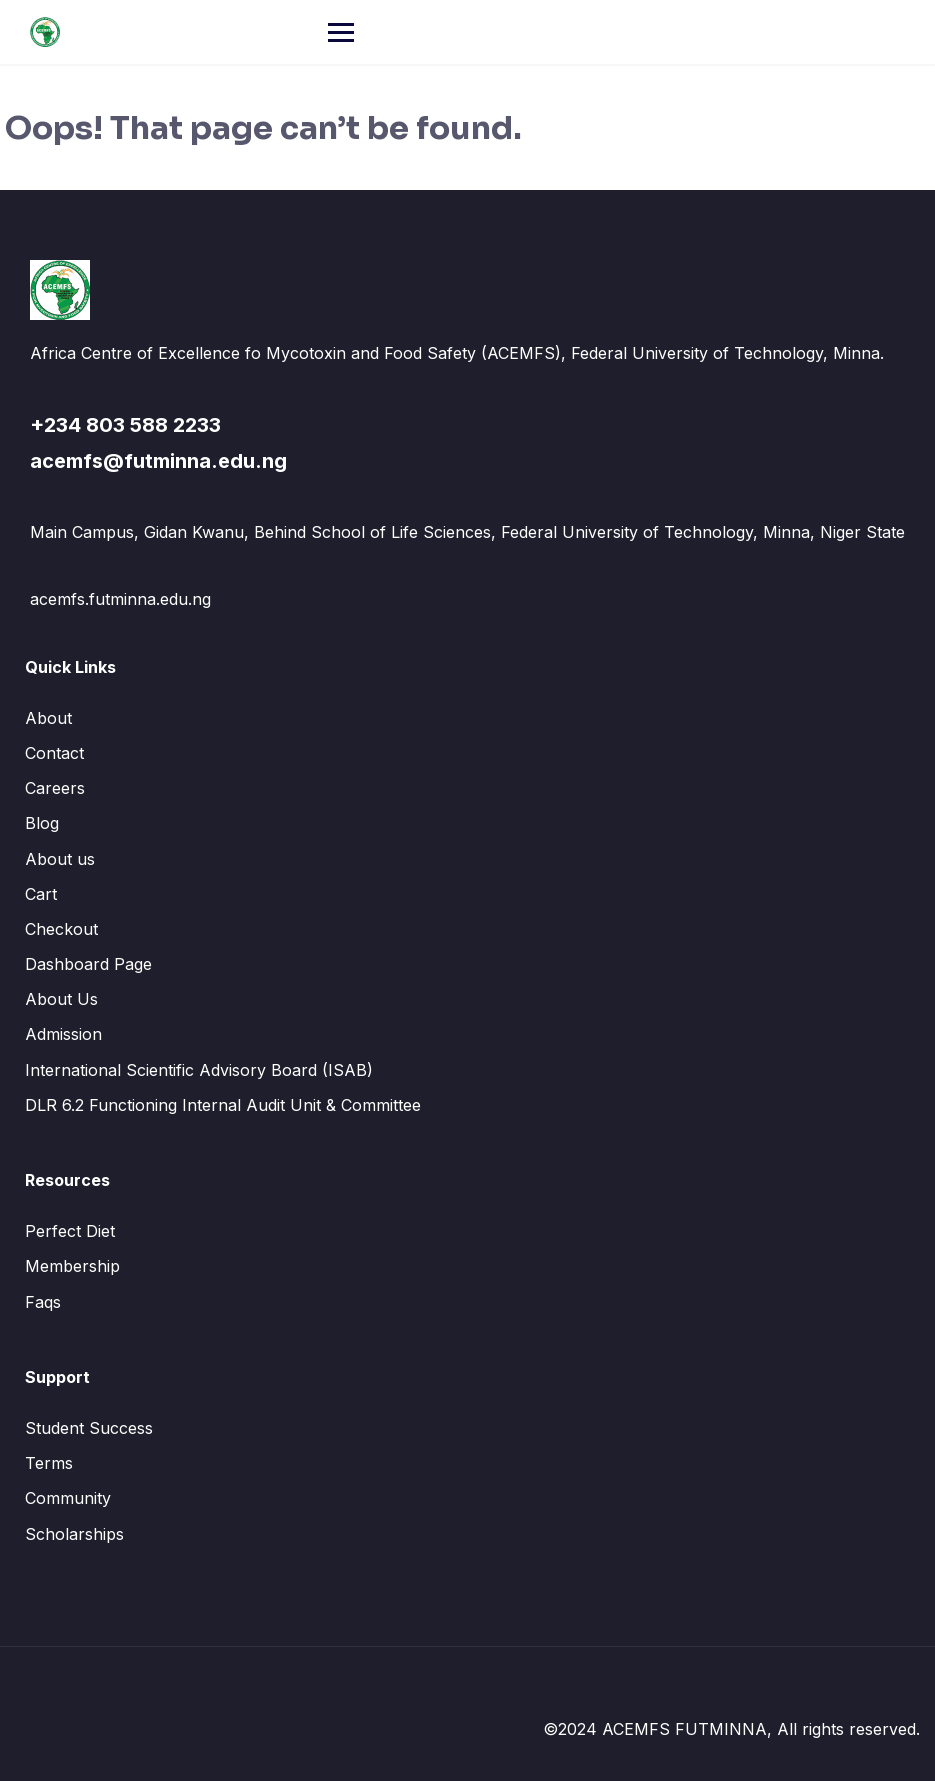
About (48, 718)
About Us (61, 999)
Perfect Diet (70, 1231)
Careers (55, 788)
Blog (42, 823)
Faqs (43, 1302)
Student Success (89, 1428)
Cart (41, 894)
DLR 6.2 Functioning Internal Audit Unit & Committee (223, 1105)
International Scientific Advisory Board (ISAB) (199, 1070)
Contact (54, 753)
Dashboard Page (88, 964)
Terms (49, 1463)
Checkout (61, 929)
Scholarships (74, 1534)
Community (68, 1498)
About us (60, 859)
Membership (72, 1266)
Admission (63, 1034)
